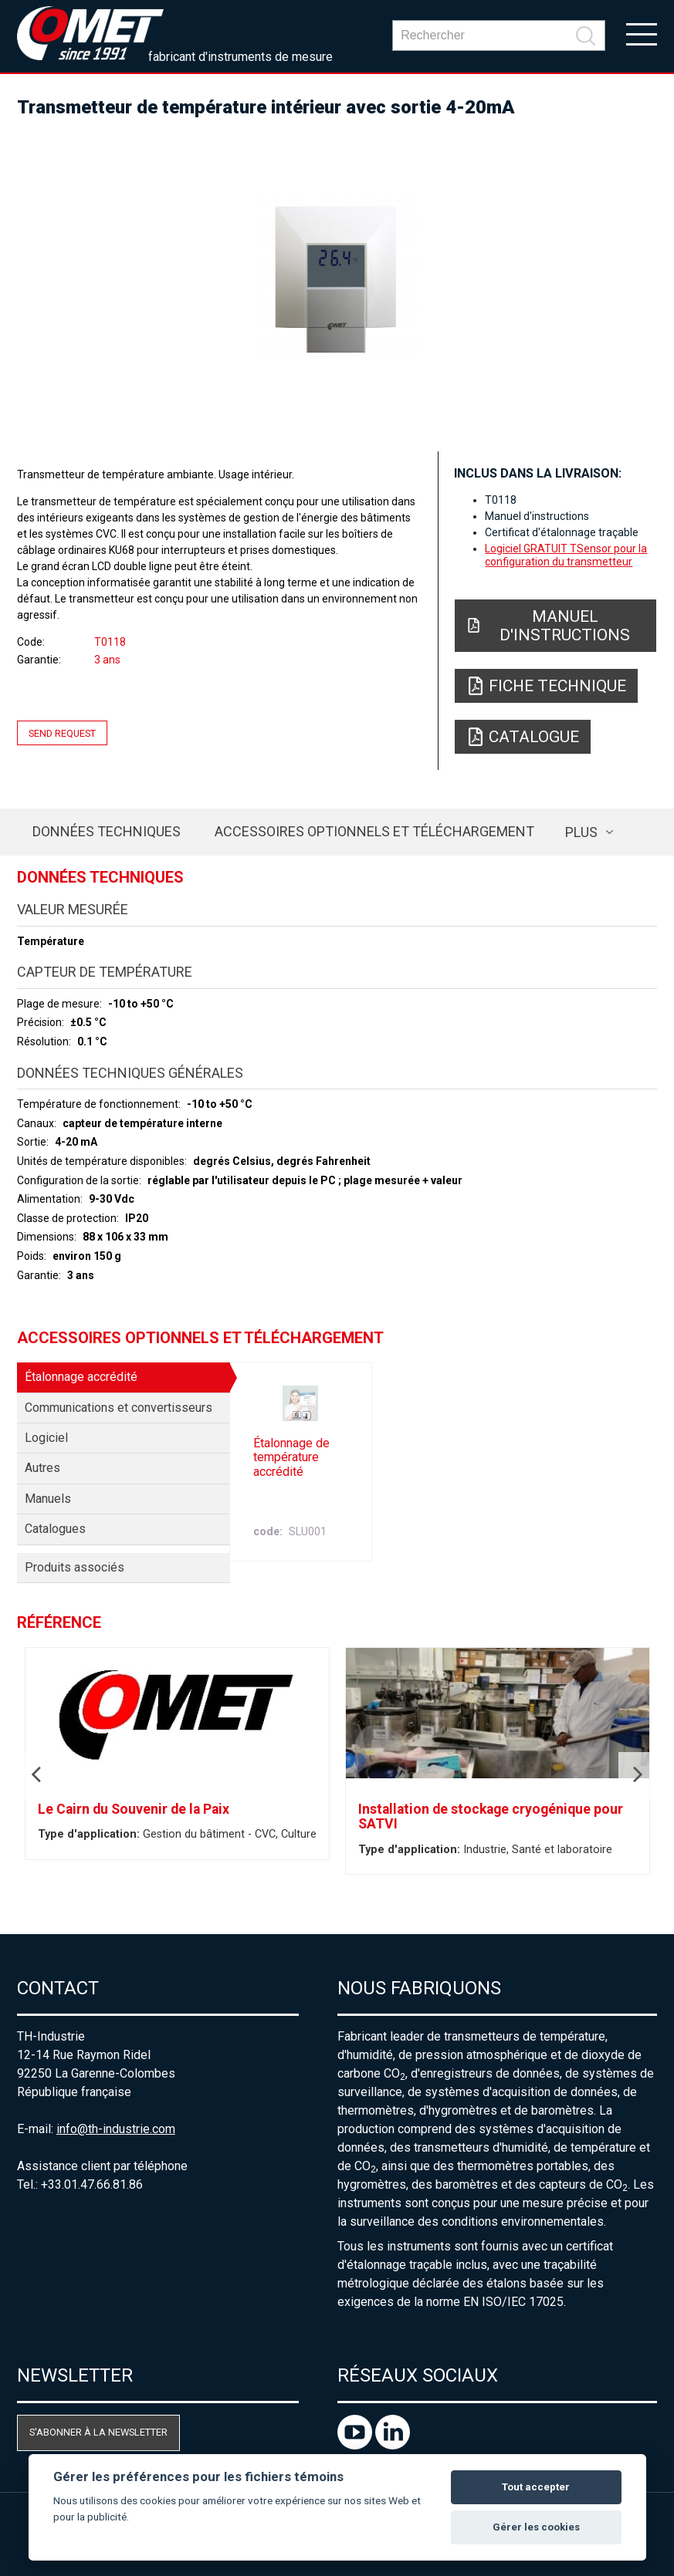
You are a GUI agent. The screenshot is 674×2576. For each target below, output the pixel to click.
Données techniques (106, 831)
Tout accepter (536, 2487)
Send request (62, 732)
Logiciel (46, 1437)
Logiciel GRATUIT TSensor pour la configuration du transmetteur (566, 554)
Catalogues (55, 1528)
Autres (42, 1467)
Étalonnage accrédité (81, 1376)
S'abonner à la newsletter (98, 2432)
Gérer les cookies (536, 2527)
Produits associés (74, 1567)
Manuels (48, 1498)
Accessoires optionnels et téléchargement (374, 831)
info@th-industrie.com (115, 2129)
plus (581, 832)
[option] (337, 278)
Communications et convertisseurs (118, 1407)
